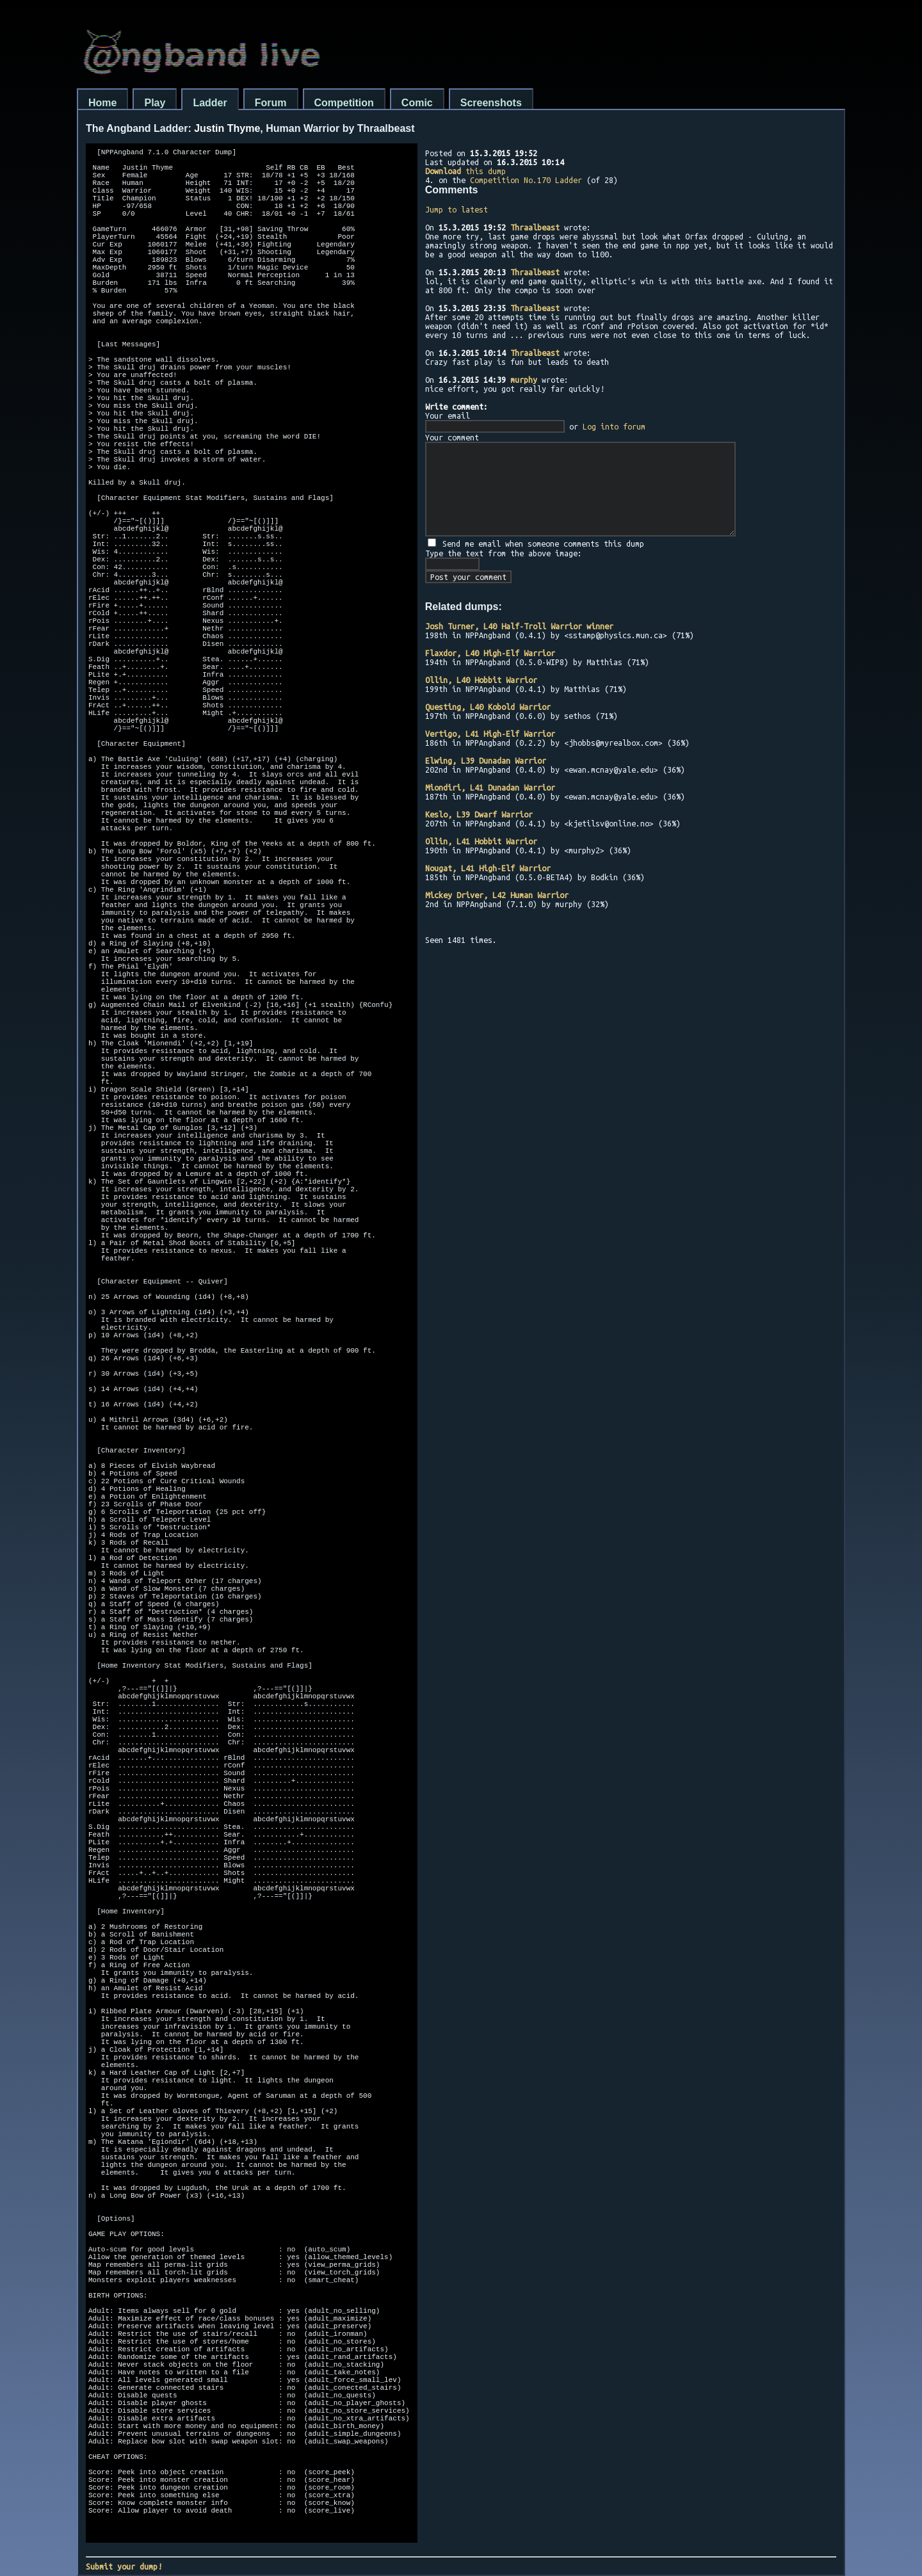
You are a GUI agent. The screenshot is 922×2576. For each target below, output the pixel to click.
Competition (344, 102)
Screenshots (491, 102)
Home (102, 102)
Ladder (210, 102)
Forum (271, 102)
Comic (417, 102)
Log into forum (614, 426)
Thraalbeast (535, 227)
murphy (523, 379)
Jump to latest (456, 209)
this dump (465, 170)
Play (154, 102)
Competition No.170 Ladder (526, 179)
